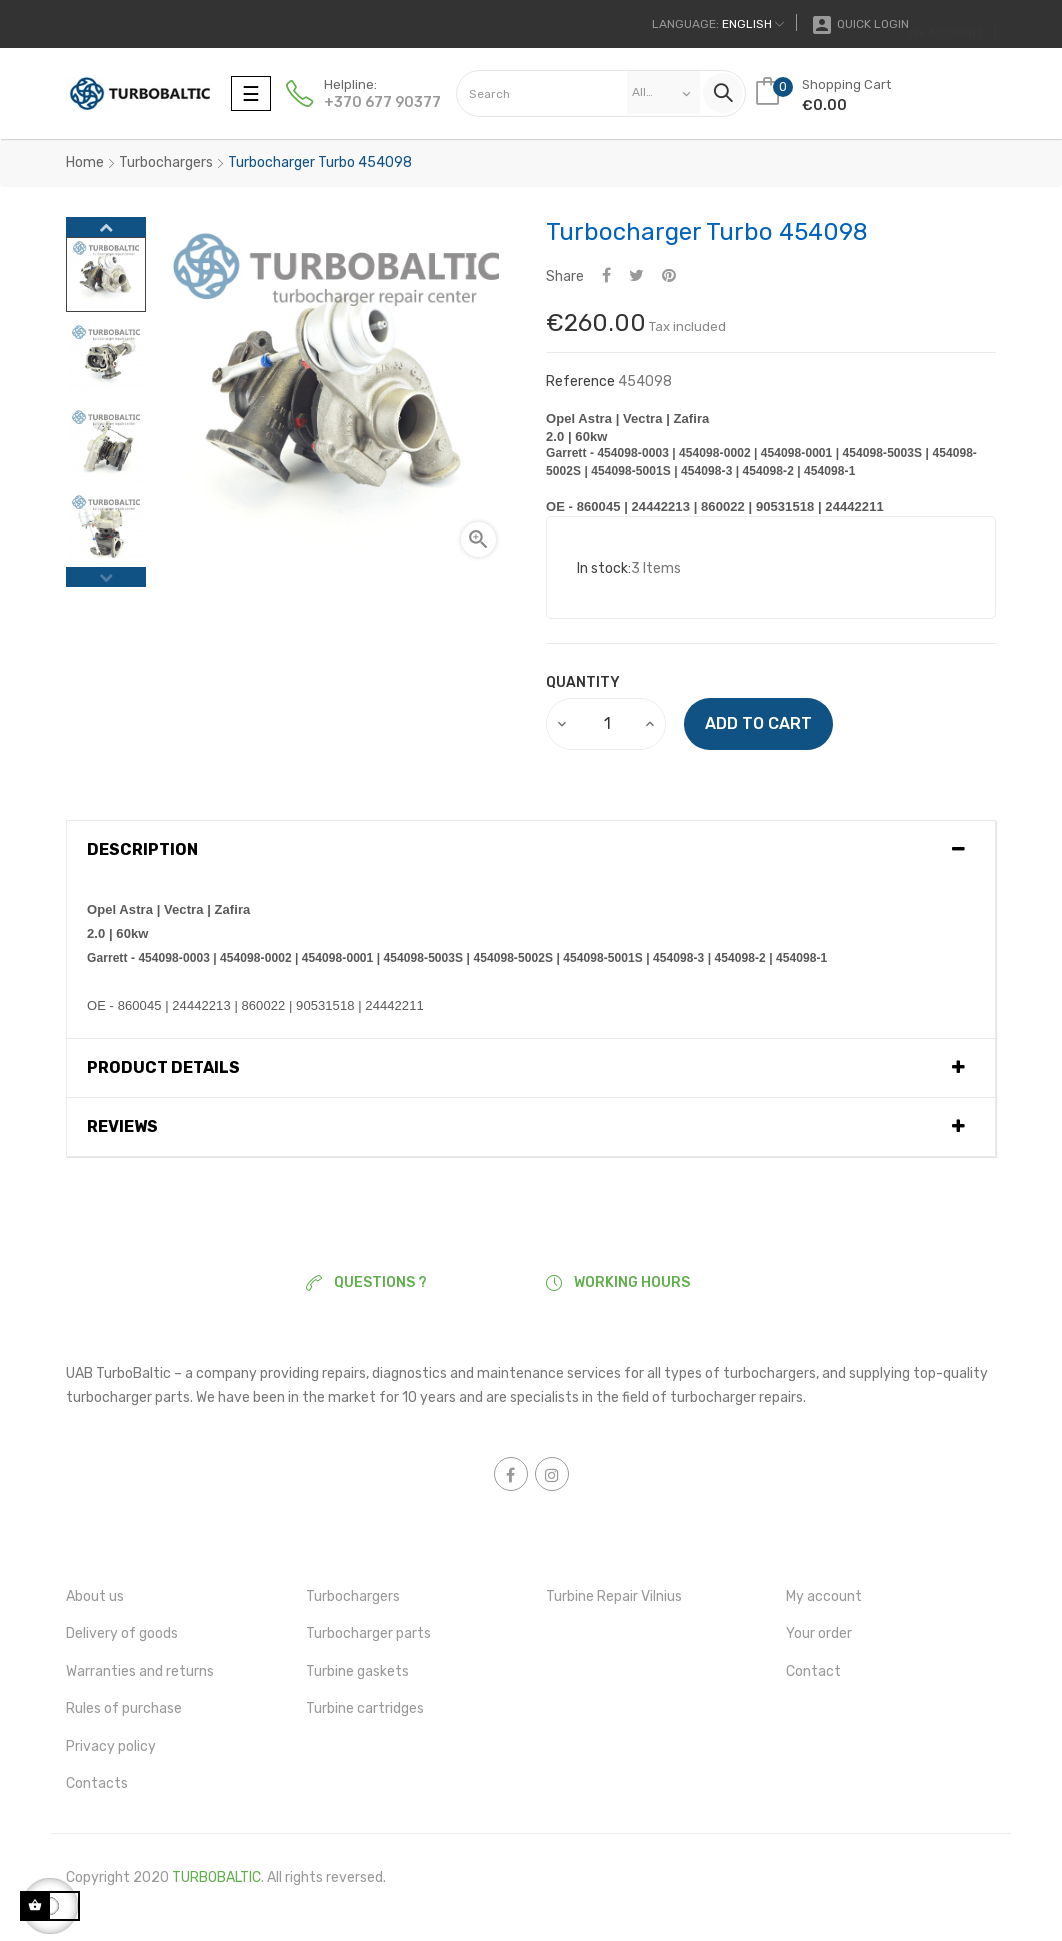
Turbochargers (353, 1596)
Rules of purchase (124, 1708)
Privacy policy (111, 1746)
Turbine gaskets (357, 1671)
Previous (106, 577)
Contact (813, 1671)
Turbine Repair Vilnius (614, 1596)
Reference (580, 381)
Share (606, 276)
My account (824, 1596)
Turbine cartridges (365, 1708)
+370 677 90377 (382, 102)
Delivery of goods (122, 1633)
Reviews (122, 1127)
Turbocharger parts (368, 1633)
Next (106, 227)
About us (95, 1596)
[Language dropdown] (718, 24)
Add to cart (758, 723)
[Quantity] (607, 724)
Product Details (163, 1068)
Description (142, 850)
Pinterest (669, 276)
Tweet (636, 276)
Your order (819, 1633)
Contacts (97, 1783)
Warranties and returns (140, 1671)
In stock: (604, 568)
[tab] (531, 850)
